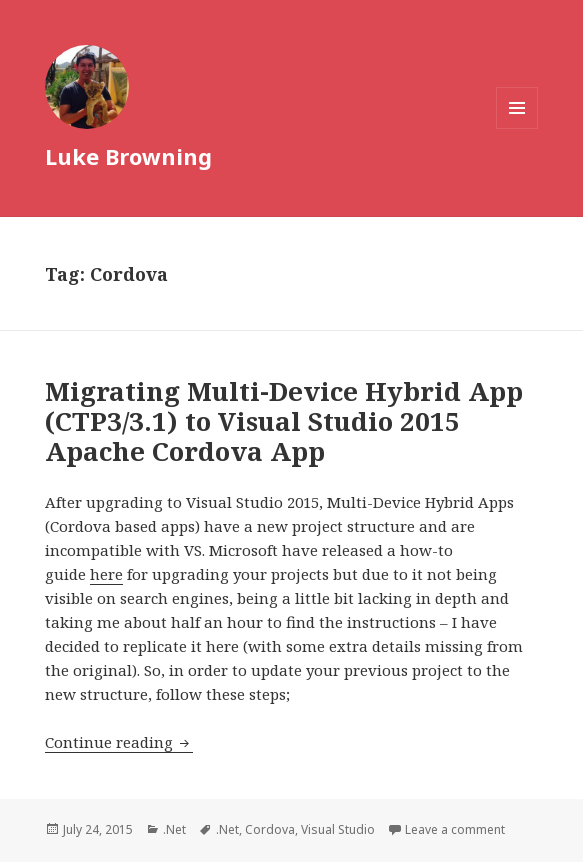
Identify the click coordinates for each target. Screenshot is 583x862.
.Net (174, 829)
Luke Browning (128, 156)
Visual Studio (338, 829)
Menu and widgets (517, 128)
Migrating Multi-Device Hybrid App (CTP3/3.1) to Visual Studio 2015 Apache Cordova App (284, 421)
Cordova (270, 829)
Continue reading (119, 742)
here (106, 574)
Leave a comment (455, 829)
